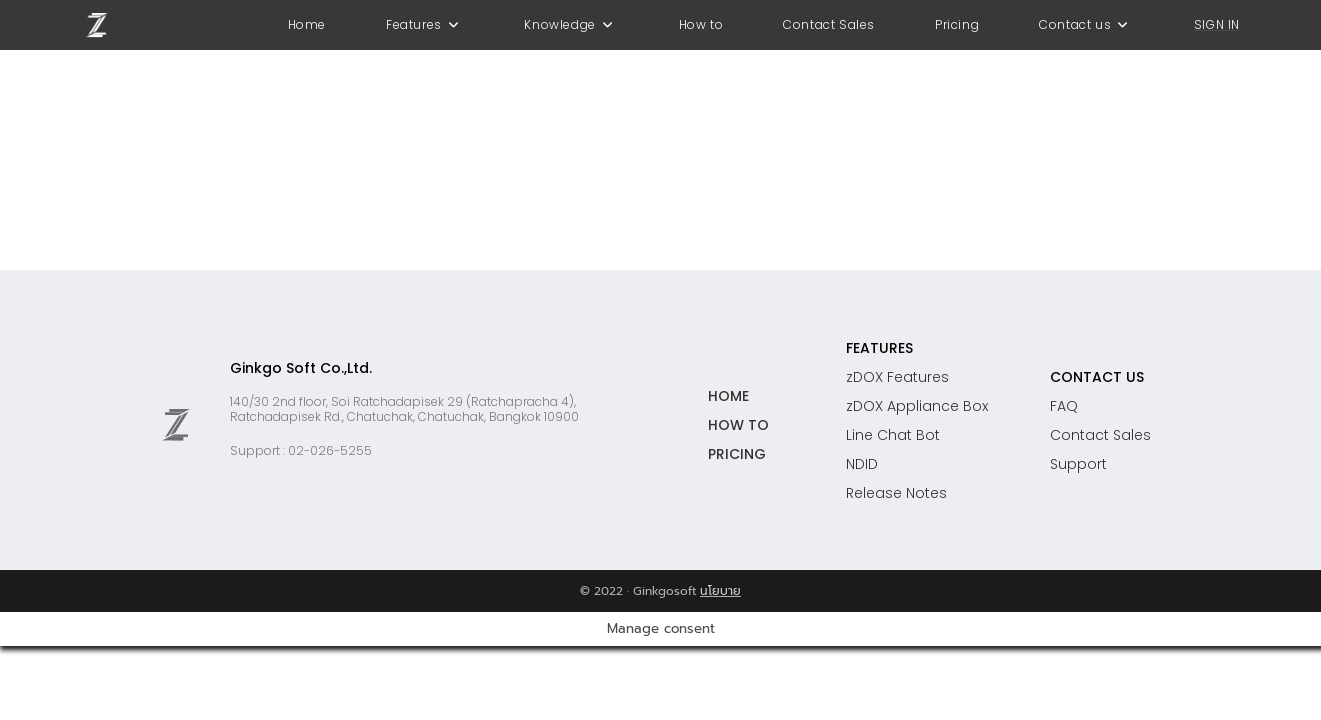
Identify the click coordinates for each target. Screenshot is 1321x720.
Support (1078, 464)
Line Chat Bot (893, 435)
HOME (728, 396)
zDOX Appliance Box (917, 406)
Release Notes (896, 493)
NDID (862, 464)
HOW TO (738, 425)
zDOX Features (897, 377)
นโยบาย (720, 591)
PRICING (737, 454)
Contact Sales (1100, 435)
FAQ (1064, 406)
